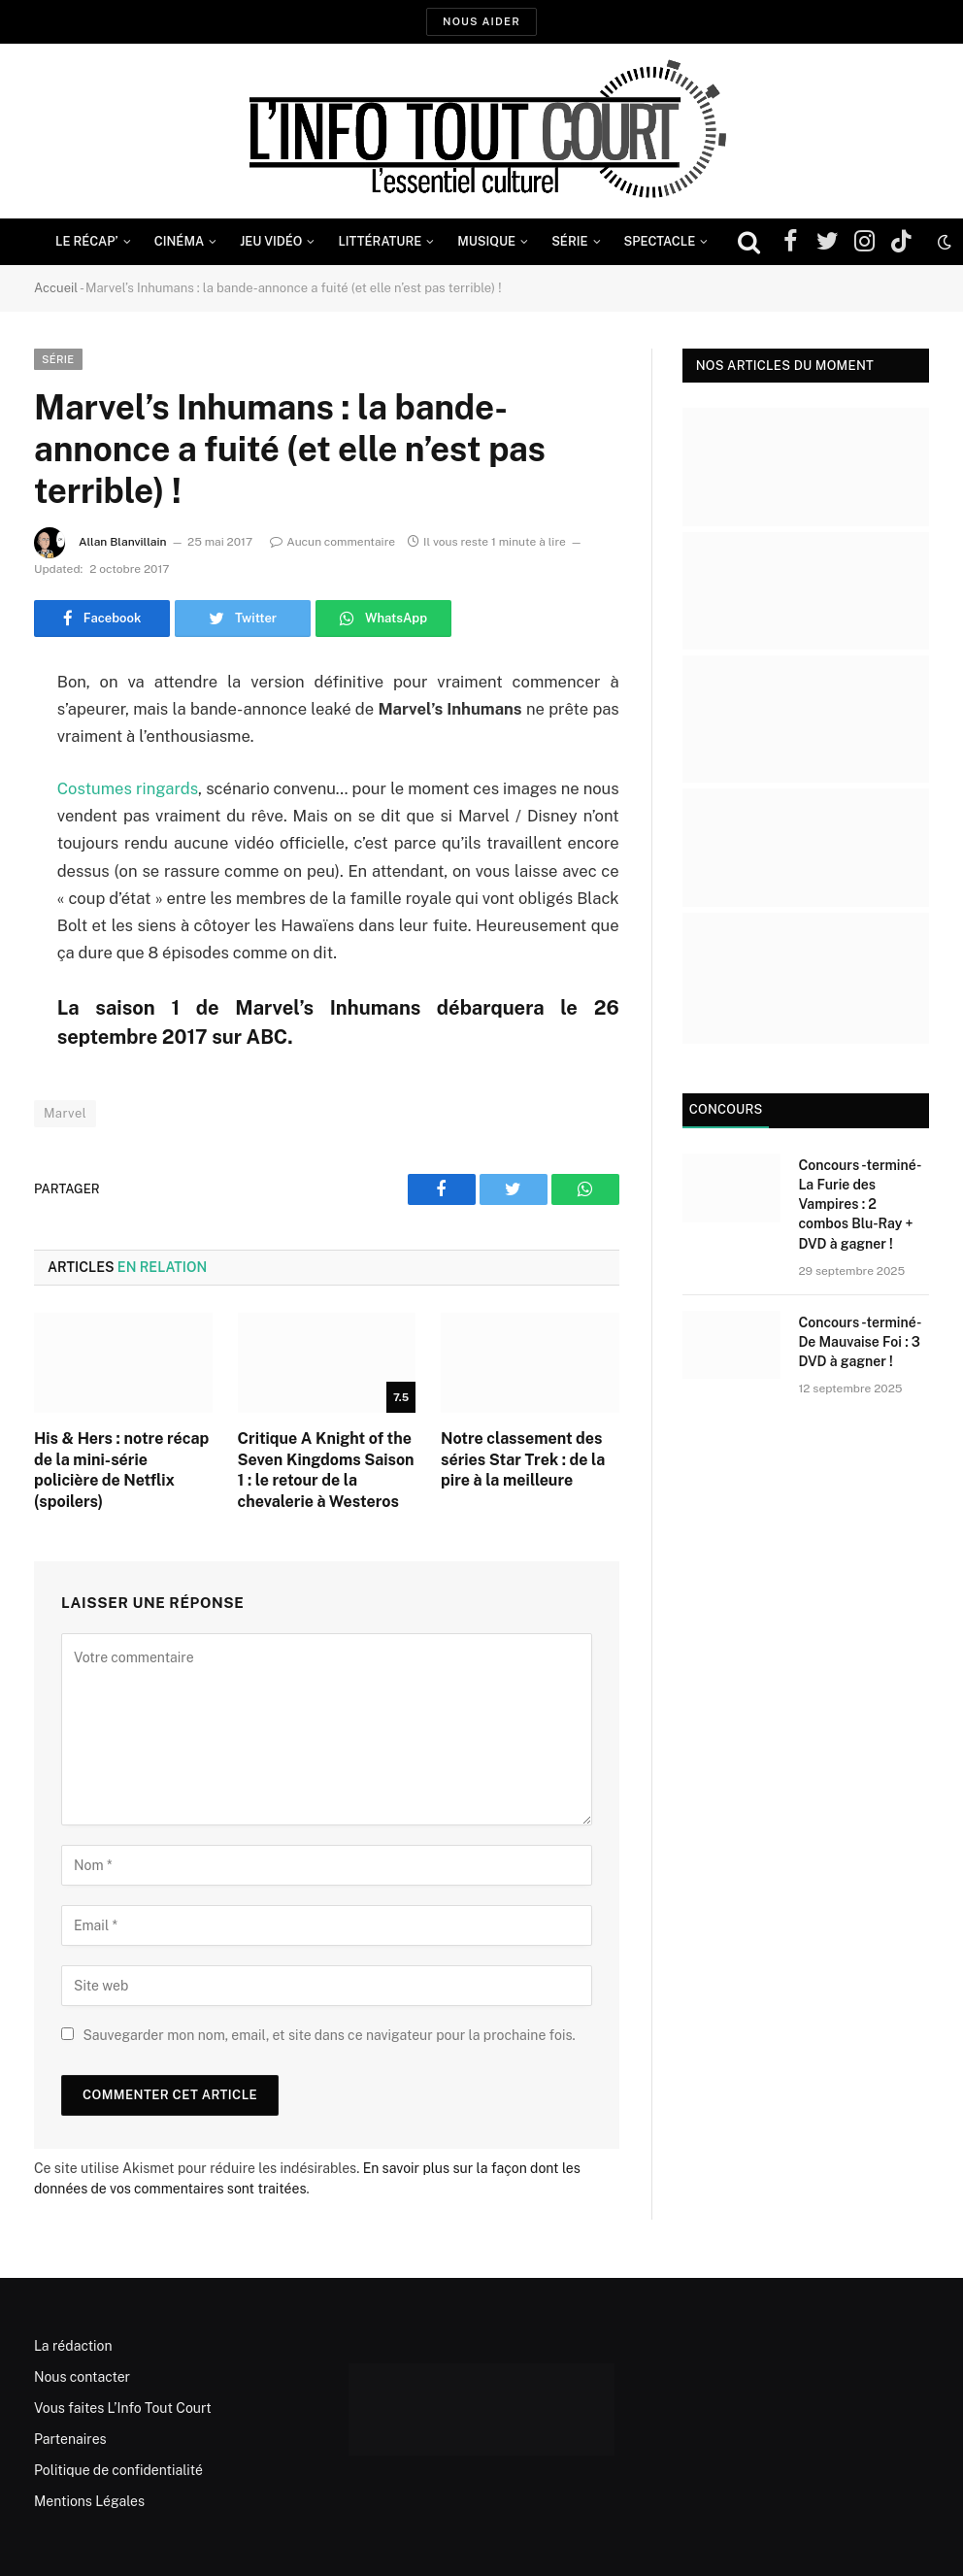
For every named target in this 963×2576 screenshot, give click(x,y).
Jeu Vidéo (271, 241)
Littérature (379, 241)
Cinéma (179, 241)
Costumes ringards (127, 788)
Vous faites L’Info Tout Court (123, 2408)
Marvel (65, 1113)
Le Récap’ (86, 241)
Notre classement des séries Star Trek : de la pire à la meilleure (523, 1459)
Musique (486, 241)
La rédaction (73, 2346)
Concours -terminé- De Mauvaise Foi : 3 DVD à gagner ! (859, 1342)
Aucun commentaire (332, 542)
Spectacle (660, 241)
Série (569, 241)
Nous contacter (82, 2377)
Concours (726, 1109)
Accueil (56, 288)
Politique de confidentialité (118, 2470)
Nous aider (481, 21)
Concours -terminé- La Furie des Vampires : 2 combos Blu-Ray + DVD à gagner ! (858, 1204)
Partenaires (70, 2439)
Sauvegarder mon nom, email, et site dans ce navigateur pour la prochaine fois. (329, 2035)
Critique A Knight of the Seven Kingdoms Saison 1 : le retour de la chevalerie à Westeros (326, 1470)
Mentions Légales (89, 2501)
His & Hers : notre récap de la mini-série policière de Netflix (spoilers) (121, 1470)
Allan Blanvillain (123, 542)
